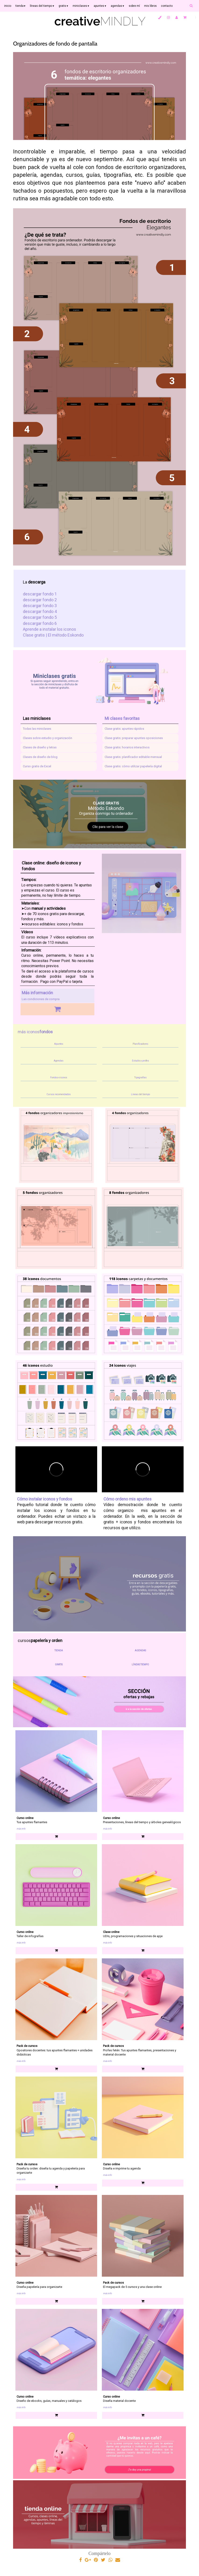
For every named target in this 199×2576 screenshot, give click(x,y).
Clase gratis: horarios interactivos (127, 747)
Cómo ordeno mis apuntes (127, 1499)
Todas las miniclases (37, 728)
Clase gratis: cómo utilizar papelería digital (133, 766)
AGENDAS (140, 1650)
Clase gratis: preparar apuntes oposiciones (134, 738)
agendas (117, 5)
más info (21, 1828)
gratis (63, 5)
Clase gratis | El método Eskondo (53, 635)
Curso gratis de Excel (37, 766)
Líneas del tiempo (140, 1094)
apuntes (100, 5)
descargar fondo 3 (40, 605)
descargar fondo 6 (40, 623)
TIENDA (58, 1650)
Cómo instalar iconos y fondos (44, 1499)
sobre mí (134, 5)
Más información (37, 992)
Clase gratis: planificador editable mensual (133, 757)
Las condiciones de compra (41, 999)
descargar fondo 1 (40, 593)
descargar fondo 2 (40, 599)
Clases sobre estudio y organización (47, 738)
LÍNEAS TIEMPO (140, 1664)
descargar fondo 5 (40, 617)
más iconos (35, 1031)
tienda (20, 5)
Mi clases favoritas (122, 718)
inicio (7, 5)
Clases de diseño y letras (40, 747)
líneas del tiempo (42, 5)
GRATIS (59, 1664)
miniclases (81, 5)
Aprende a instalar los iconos (49, 629)
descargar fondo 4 (40, 611)
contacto (167, 5)
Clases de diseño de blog (40, 757)
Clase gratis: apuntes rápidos (124, 728)
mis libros (150, 5)
